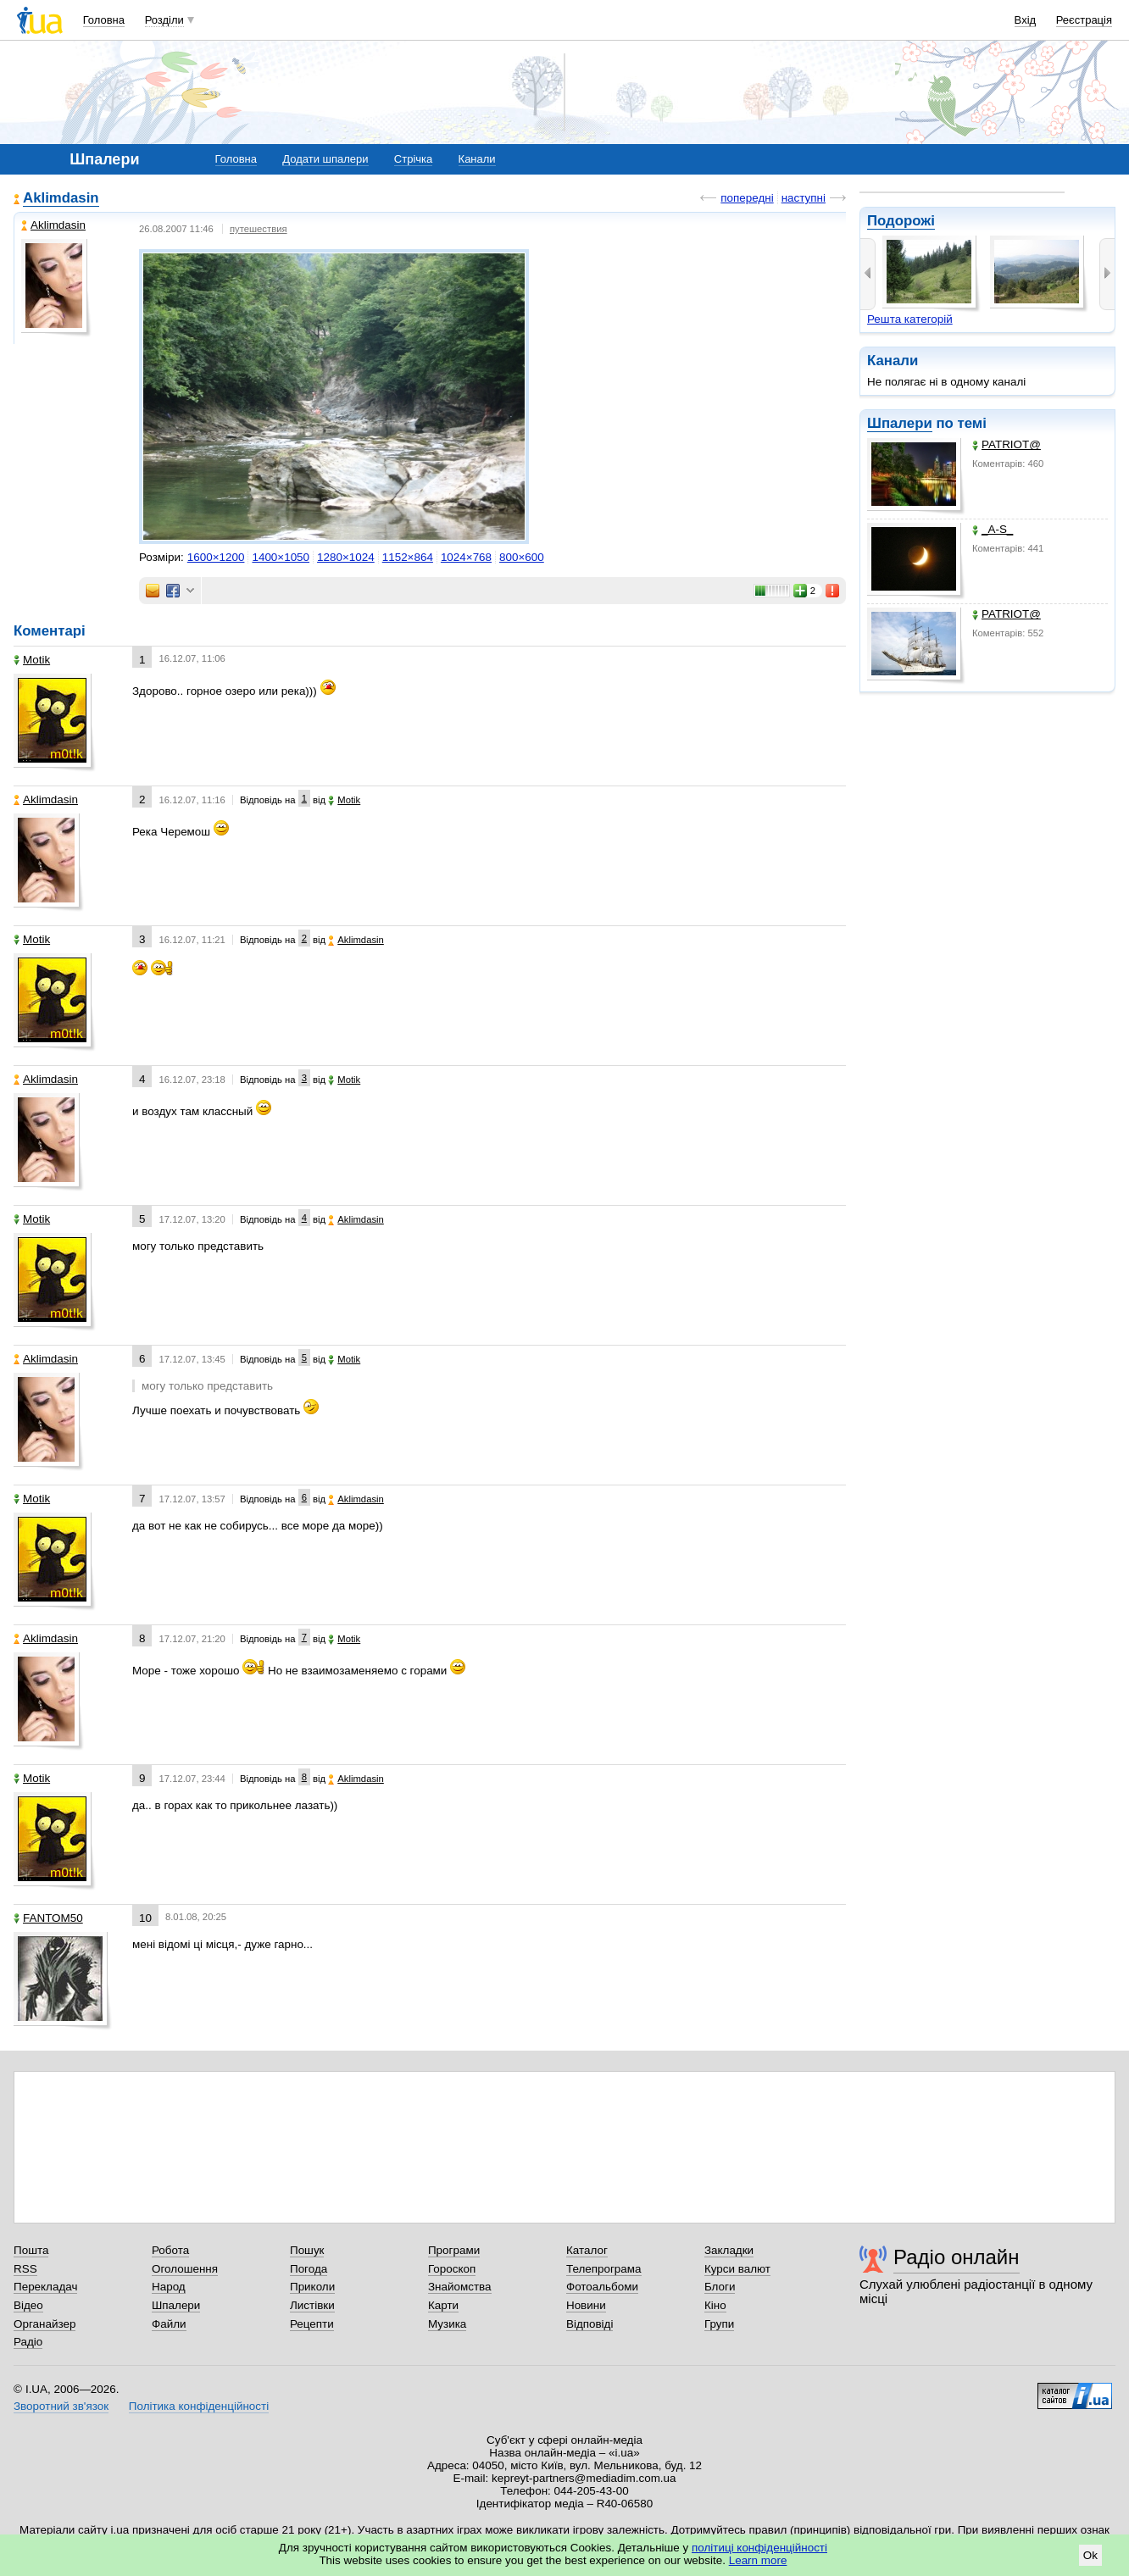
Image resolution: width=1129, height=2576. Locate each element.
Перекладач (45, 2286)
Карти (443, 2305)
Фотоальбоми (602, 2286)
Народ (169, 2286)
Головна (104, 20)
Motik (32, 659)
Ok (1090, 2555)
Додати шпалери (325, 159)
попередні (746, 198)
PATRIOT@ (1006, 444)
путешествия (258, 229)
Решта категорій (910, 319)
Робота (170, 2250)
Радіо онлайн (956, 2257)
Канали (477, 159)
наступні (803, 198)
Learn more (758, 2560)
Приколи (312, 2286)
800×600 (521, 557)
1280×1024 (346, 557)
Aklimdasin (61, 198)
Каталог (587, 2250)
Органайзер (44, 2324)
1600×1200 (216, 557)
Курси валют (737, 2268)
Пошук (307, 2250)
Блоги (720, 2286)
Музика (447, 2324)
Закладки (729, 2250)
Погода (308, 2268)
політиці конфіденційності (759, 2547)
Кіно (715, 2305)
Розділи (164, 20)
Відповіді (590, 2324)
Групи (719, 2324)
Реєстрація (1084, 20)
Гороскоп (452, 2268)
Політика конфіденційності (199, 2406)
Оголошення (185, 2268)
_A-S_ (992, 529)
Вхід (1026, 20)
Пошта (31, 2250)
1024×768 (466, 557)
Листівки (312, 2305)
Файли (169, 2324)
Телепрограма (604, 2268)
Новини (586, 2305)
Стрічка (413, 159)
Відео (28, 2305)
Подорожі (901, 221)
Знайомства (460, 2286)
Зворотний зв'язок (61, 2406)
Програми (454, 2250)
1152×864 (407, 557)
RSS (25, 2268)
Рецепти (312, 2324)
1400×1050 (280, 557)
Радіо (28, 2341)
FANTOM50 (48, 1918)
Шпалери (899, 423)
